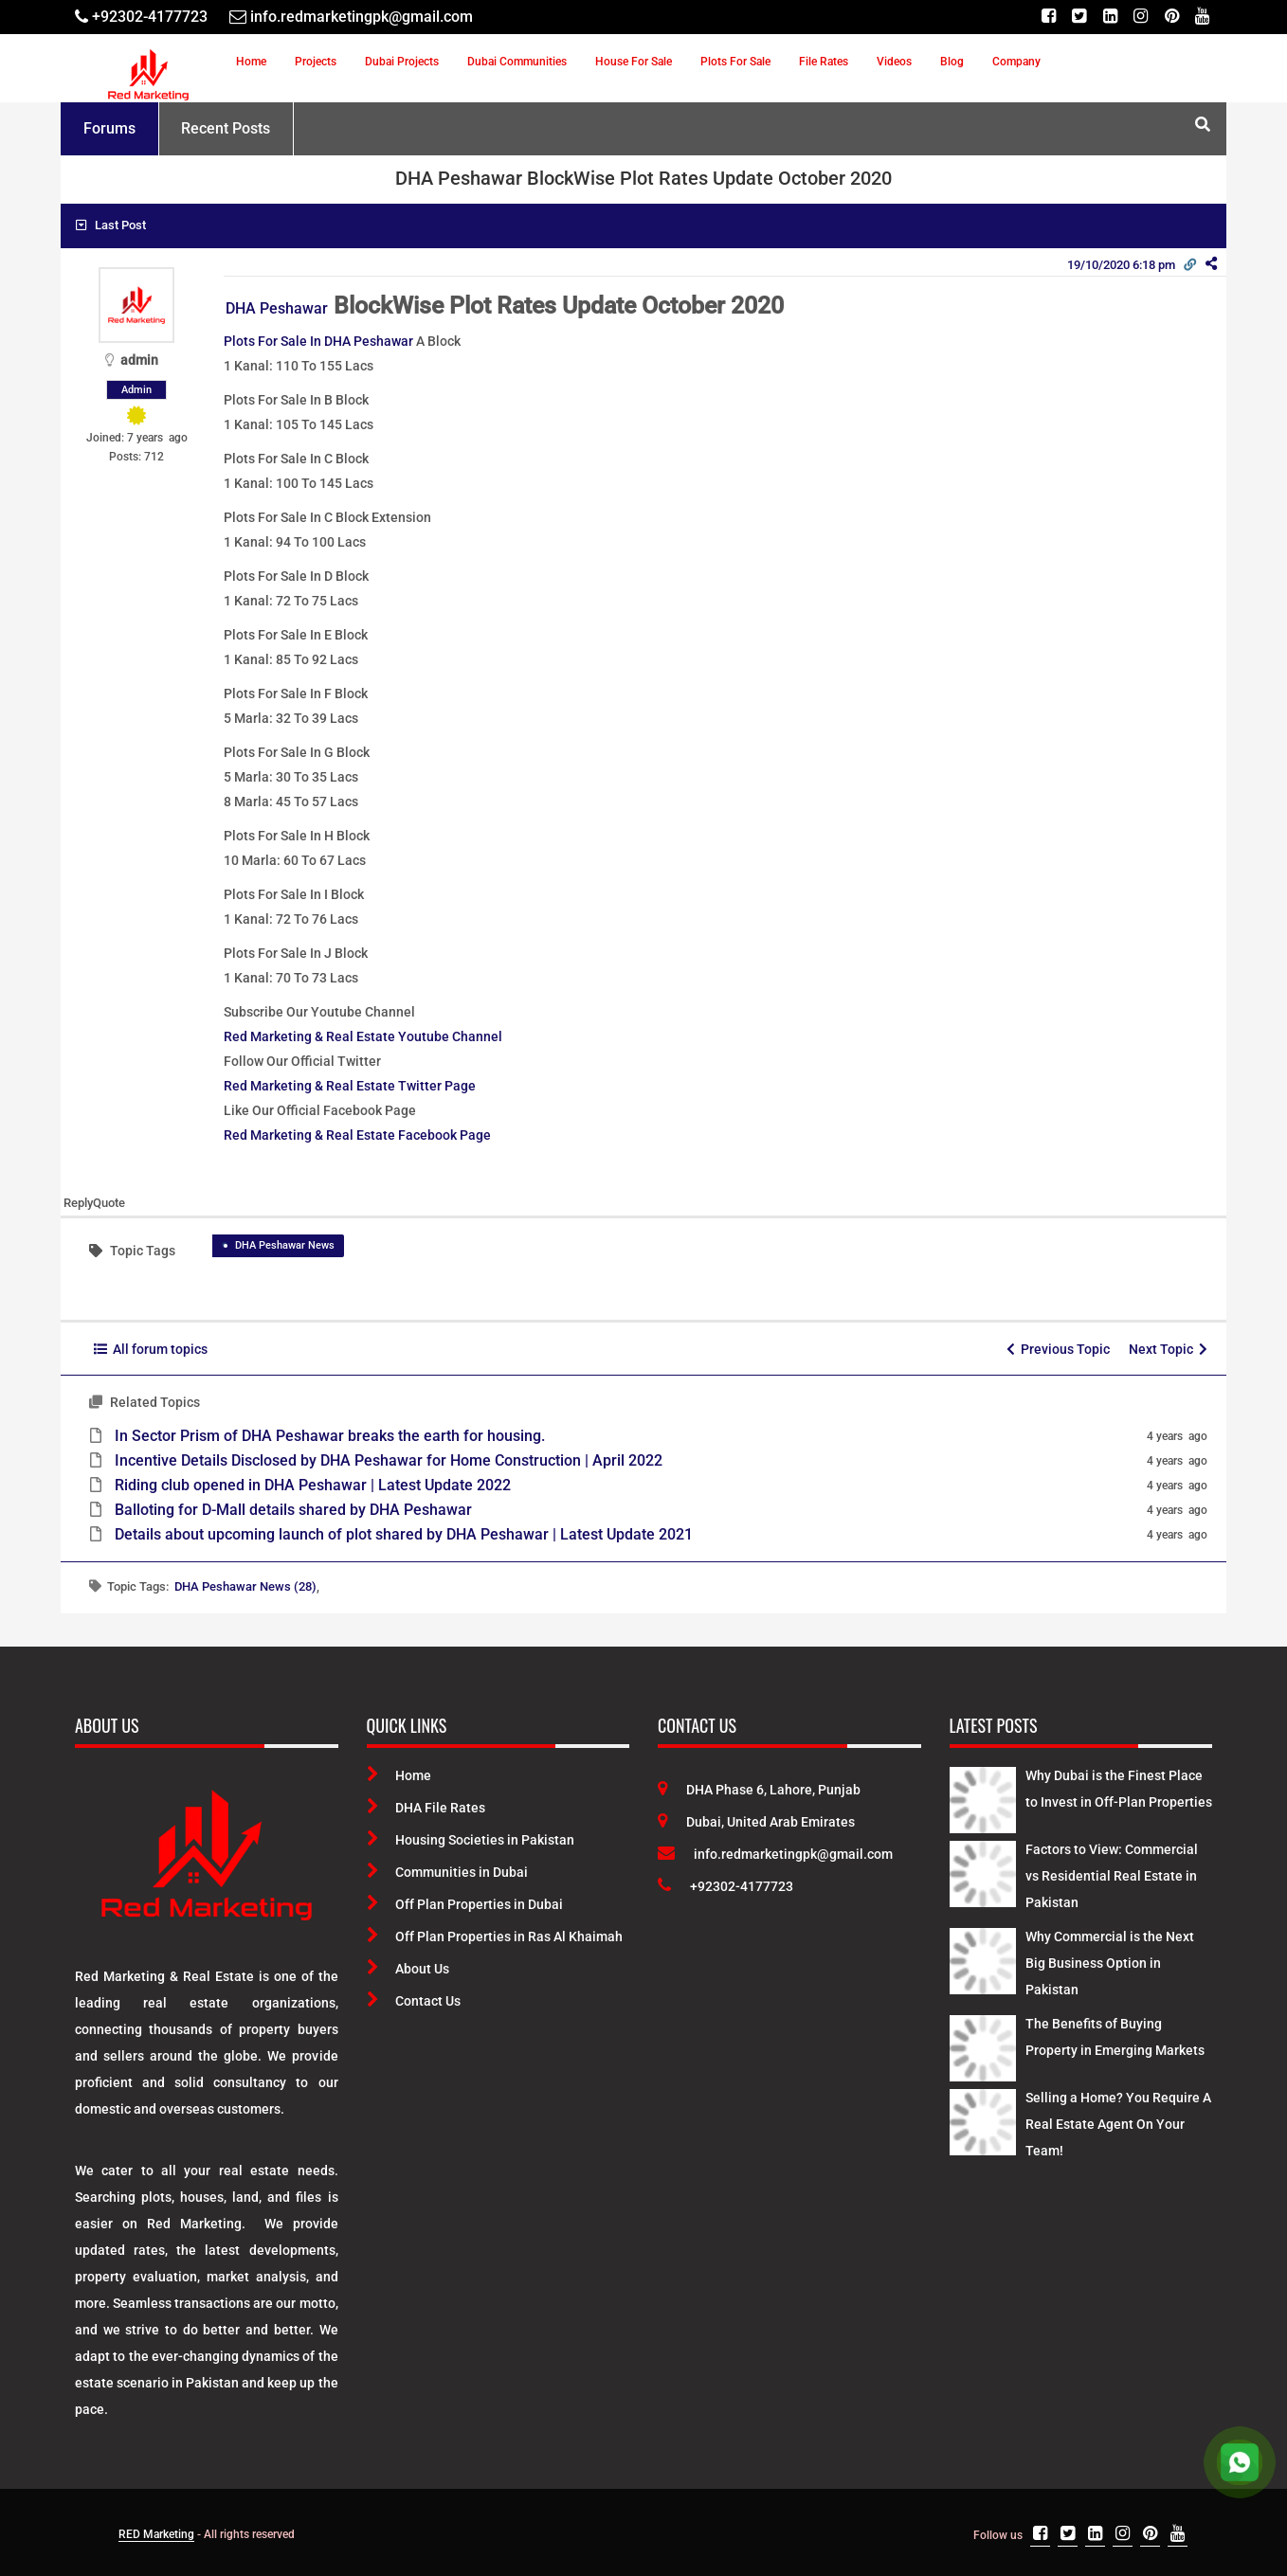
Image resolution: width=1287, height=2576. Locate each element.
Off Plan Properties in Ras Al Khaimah (495, 1936)
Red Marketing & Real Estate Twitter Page (350, 1085)
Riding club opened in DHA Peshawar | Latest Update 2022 (313, 1485)
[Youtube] (1202, 16)
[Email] (351, 17)
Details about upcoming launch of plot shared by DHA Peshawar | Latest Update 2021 (404, 1534)
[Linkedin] (1108, 16)
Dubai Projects (402, 61)
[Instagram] (1140, 16)
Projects (315, 61)
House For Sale (633, 61)
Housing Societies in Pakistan (470, 1839)
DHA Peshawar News (285, 1245)
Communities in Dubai (447, 1872)
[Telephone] (141, 17)
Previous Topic (1058, 1349)
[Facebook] (1046, 16)
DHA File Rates (426, 1807)
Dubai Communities (517, 61)
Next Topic (1168, 1349)
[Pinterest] (1171, 16)
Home (251, 61)
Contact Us (414, 2001)
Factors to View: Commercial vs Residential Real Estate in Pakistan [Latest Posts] (1111, 1876)
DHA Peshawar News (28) (245, 1586)
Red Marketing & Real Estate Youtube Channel (363, 1036)
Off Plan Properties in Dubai (465, 1904)
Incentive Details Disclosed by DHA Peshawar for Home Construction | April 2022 (388, 1460)
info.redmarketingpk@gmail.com (775, 1854)
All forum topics (151, 1349)
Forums (109, 128)
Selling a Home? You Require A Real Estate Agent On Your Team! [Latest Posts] (1118, 2124)
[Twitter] (1077, 16)
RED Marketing (156, 2534)
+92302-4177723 (725, 1886)
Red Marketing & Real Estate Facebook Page (357, 1135)
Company (1016, 61)
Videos (894, 61)
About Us (408, 1968)
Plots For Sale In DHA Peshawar (318, 341)
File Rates (823, 61)
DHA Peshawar (277, 308)
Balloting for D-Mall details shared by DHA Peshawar (293, 1510)
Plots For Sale (735, 61)
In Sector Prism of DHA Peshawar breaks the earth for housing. (330, 1436)
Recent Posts (225, 128)
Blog (952, 61)
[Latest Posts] (983, 1796)
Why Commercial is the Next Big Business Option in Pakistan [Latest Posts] (1109, 1963)
